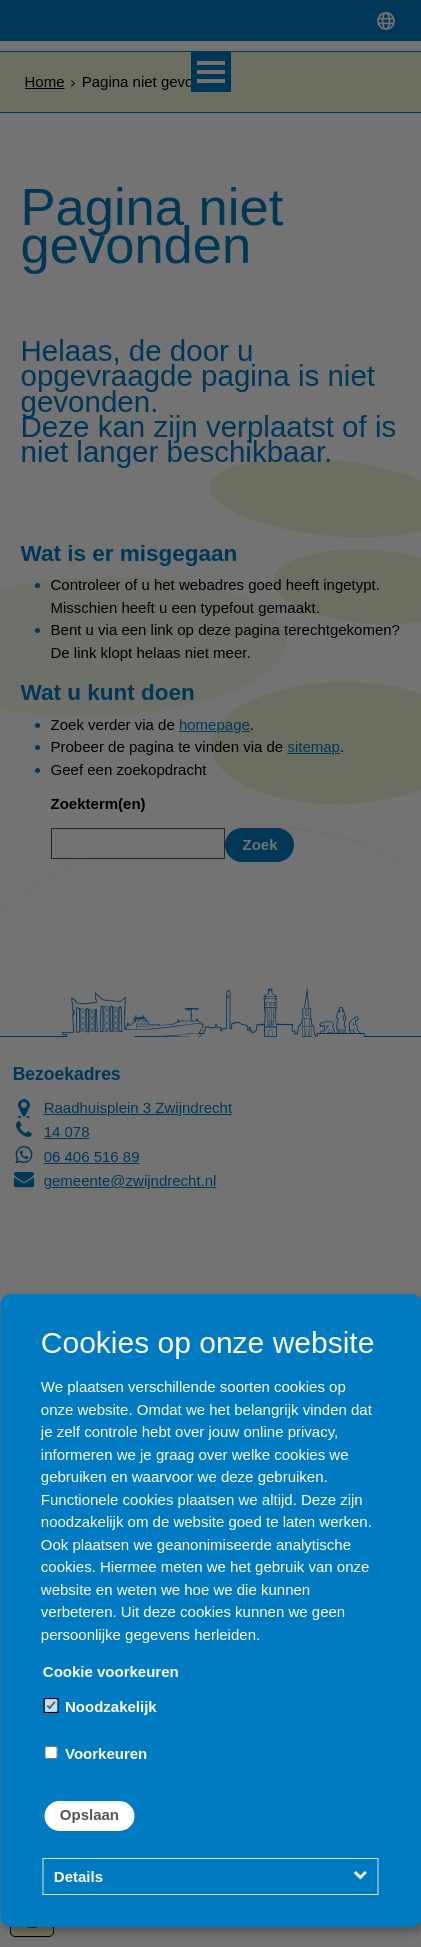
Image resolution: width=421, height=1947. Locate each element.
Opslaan (89, 1814)
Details (78, 1876)
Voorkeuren (96, 1753)
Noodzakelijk (101, 1706)
